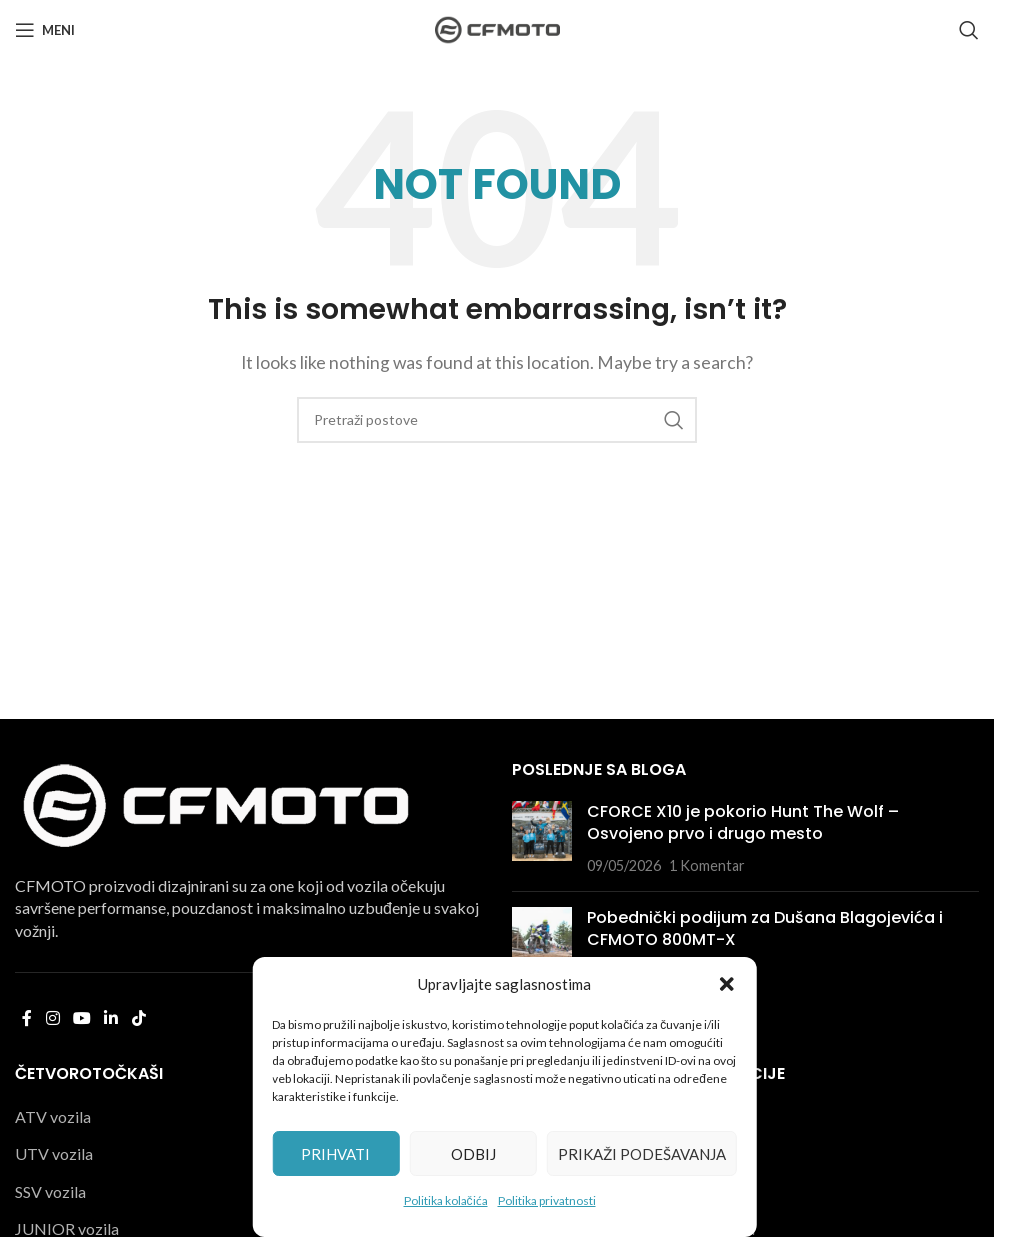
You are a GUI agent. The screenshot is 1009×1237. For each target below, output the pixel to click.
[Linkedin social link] (111, 1018)
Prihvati (335, 1154)
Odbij (473, 1154)
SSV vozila (50, 1191)
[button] (727, 984)
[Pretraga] (969, 30)
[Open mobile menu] (45, 30)
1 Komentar (707, 865)
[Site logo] (497, 27)
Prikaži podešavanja (642, 1154)
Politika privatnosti (547, 1200)
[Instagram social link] (52, 1018)
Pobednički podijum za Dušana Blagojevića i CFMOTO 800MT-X (765, 928)
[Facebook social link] (27, 1018)
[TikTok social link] (138, 1018)
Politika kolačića (446, 1200)
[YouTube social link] (81, 1018)
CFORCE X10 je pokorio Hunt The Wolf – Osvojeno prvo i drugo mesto (743, 822)
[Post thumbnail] (542, 838)
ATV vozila (53, 1116)
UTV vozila (54, 1153)
